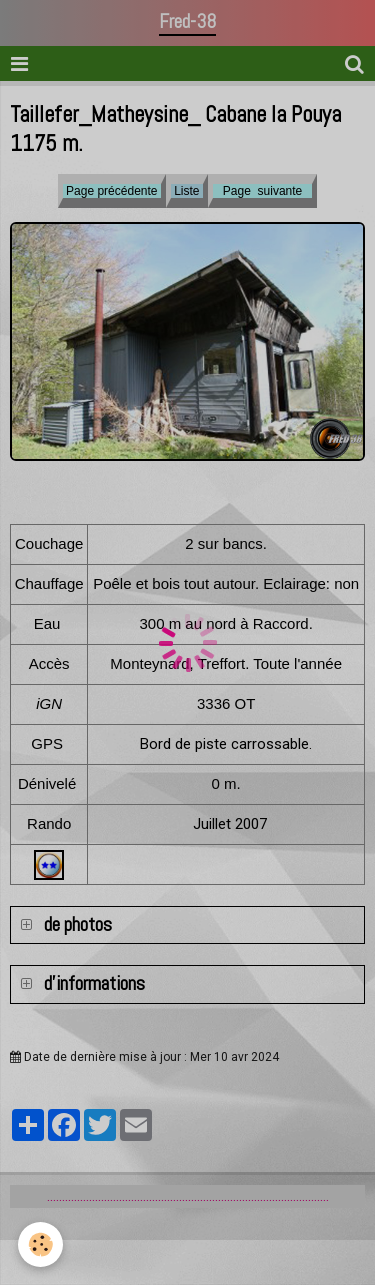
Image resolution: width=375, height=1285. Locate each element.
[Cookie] (40, 1244)
